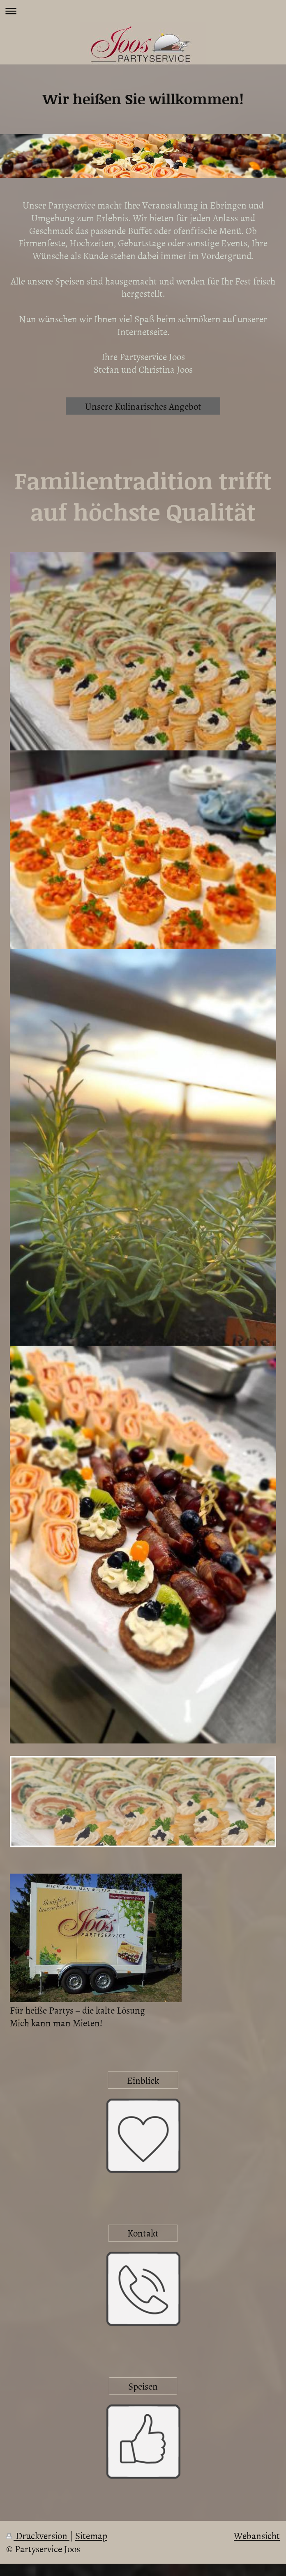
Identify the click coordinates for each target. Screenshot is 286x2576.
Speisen (143, 2386)
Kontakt (143, 2233)
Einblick (143, 2080)
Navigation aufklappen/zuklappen (143, 11)
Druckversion (37, 2535)
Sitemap (91, 2535)
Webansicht (257, 2535)
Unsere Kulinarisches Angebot (143, 406)
